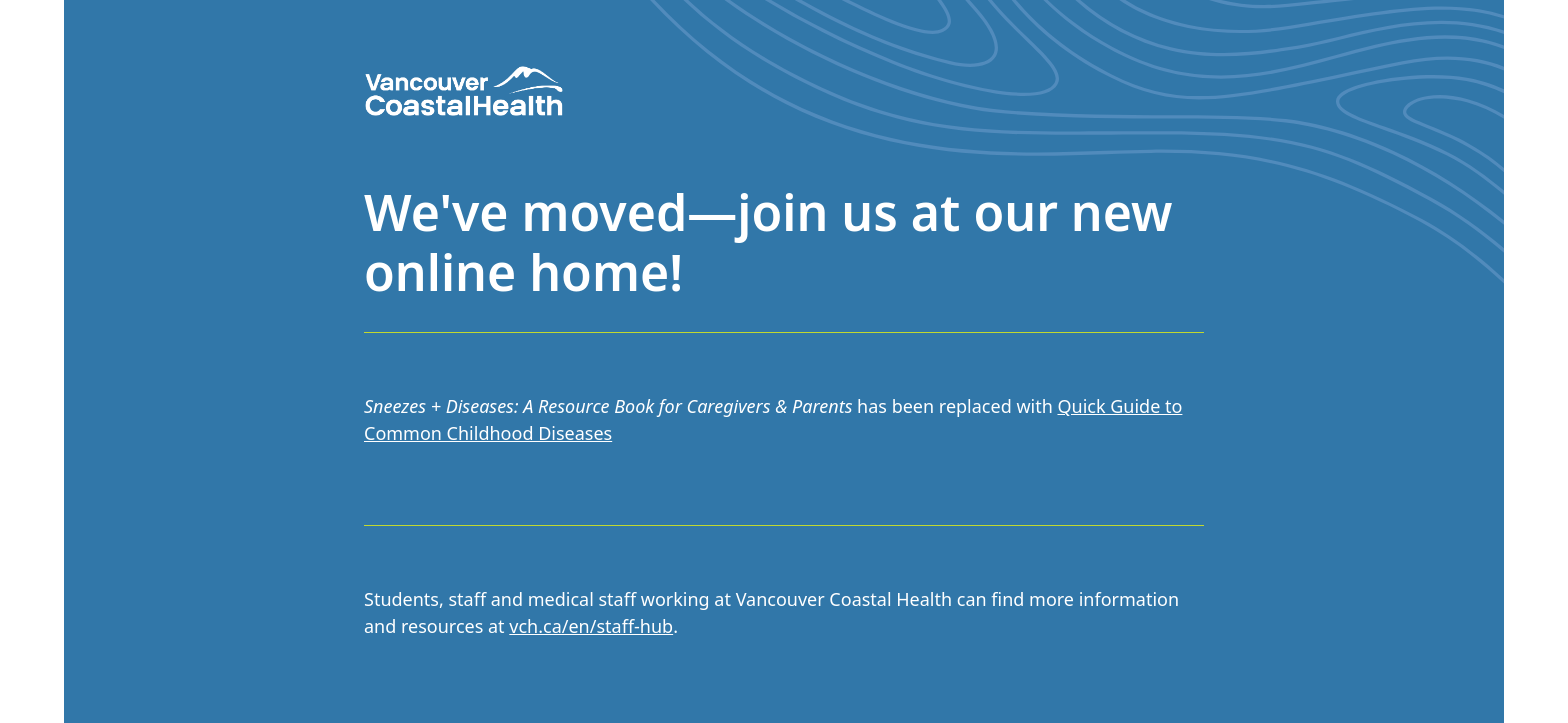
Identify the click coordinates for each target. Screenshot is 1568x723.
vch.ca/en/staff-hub (591, 626)
